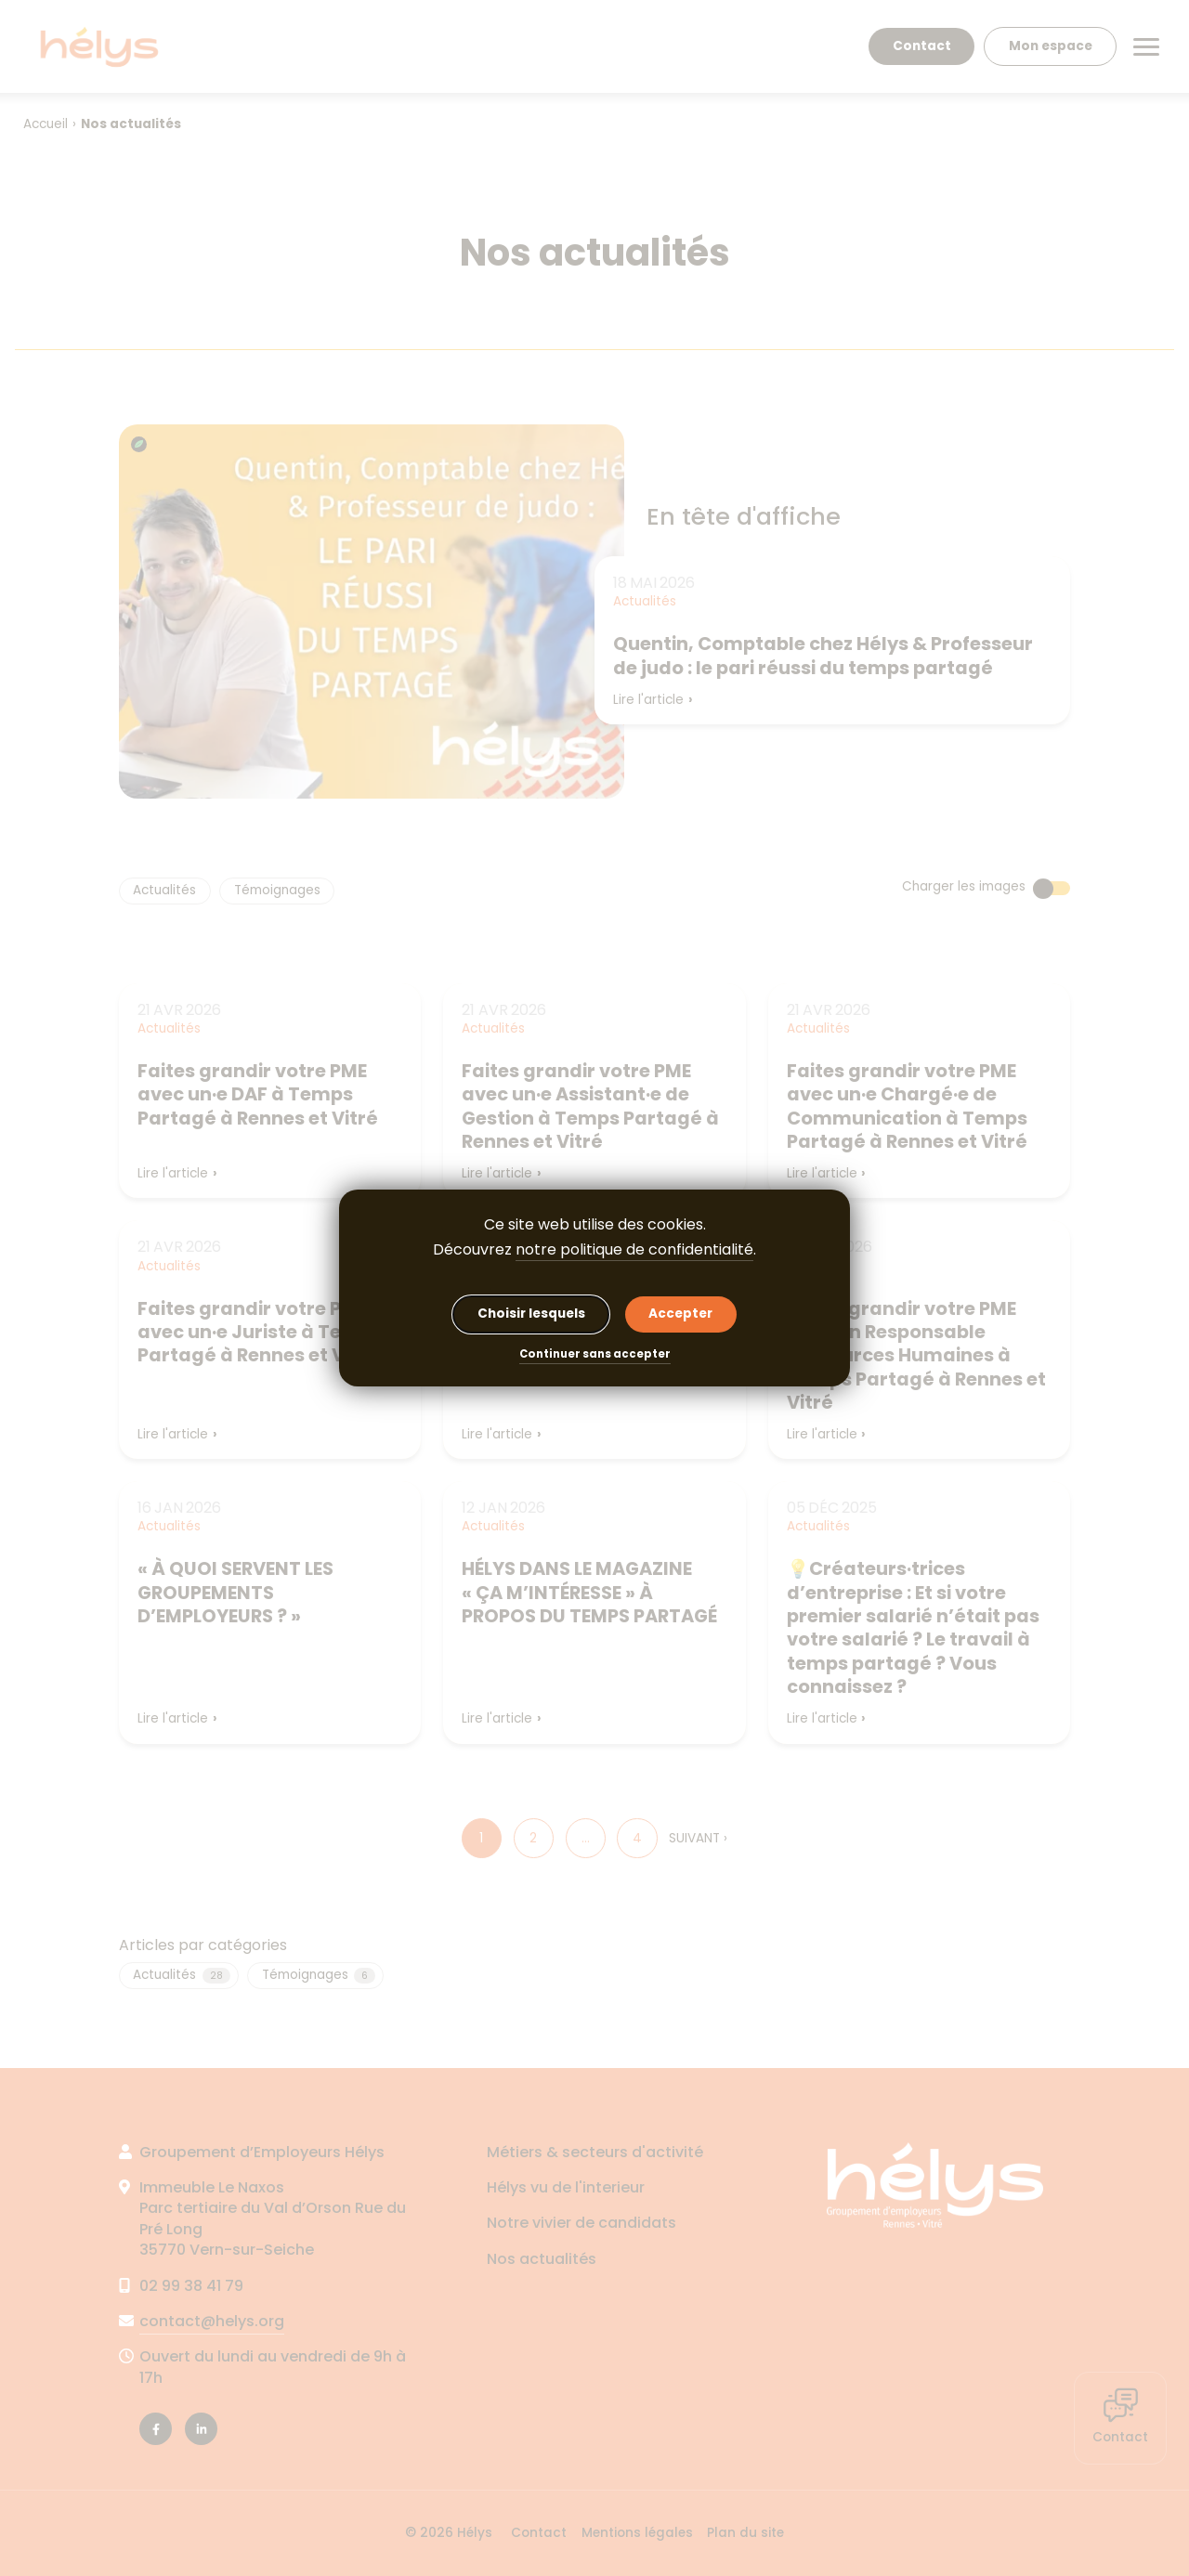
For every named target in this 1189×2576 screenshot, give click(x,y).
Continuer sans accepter (595, 1355)
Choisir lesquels (531, 1313)
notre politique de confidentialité (634, 1249)
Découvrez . (594, 1250)
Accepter (680, 1313)
